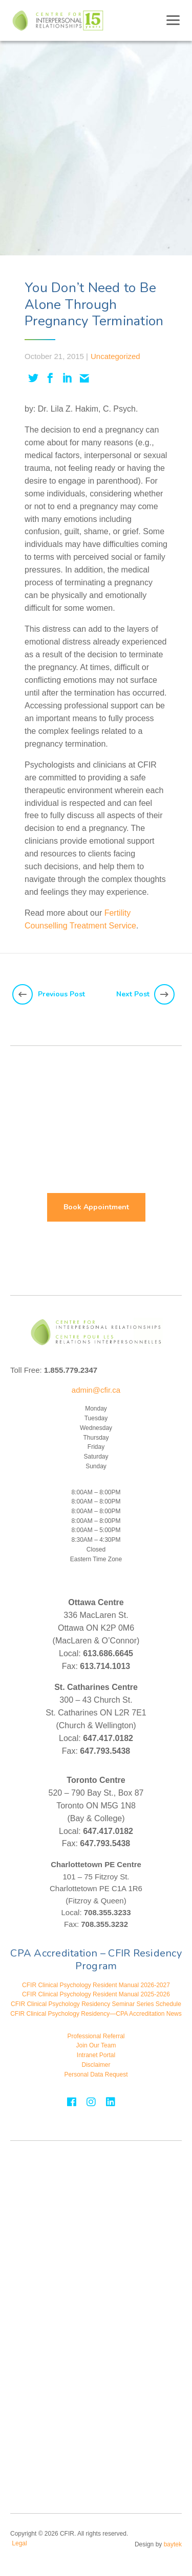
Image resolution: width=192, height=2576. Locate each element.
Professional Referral (95, 2036)
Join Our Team (96, 2045)
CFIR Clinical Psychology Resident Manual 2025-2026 (96, 1994)
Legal (19, 2543)
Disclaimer (95, 2064)
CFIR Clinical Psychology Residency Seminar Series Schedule (96, 2004)
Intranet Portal (96, 2055)
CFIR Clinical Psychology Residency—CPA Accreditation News (96, 2013)
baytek (173, 2544)
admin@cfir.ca (96, 1390)
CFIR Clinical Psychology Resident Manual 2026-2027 (96, 1985)
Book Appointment (96, 1207)
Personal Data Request (95, 2074)
